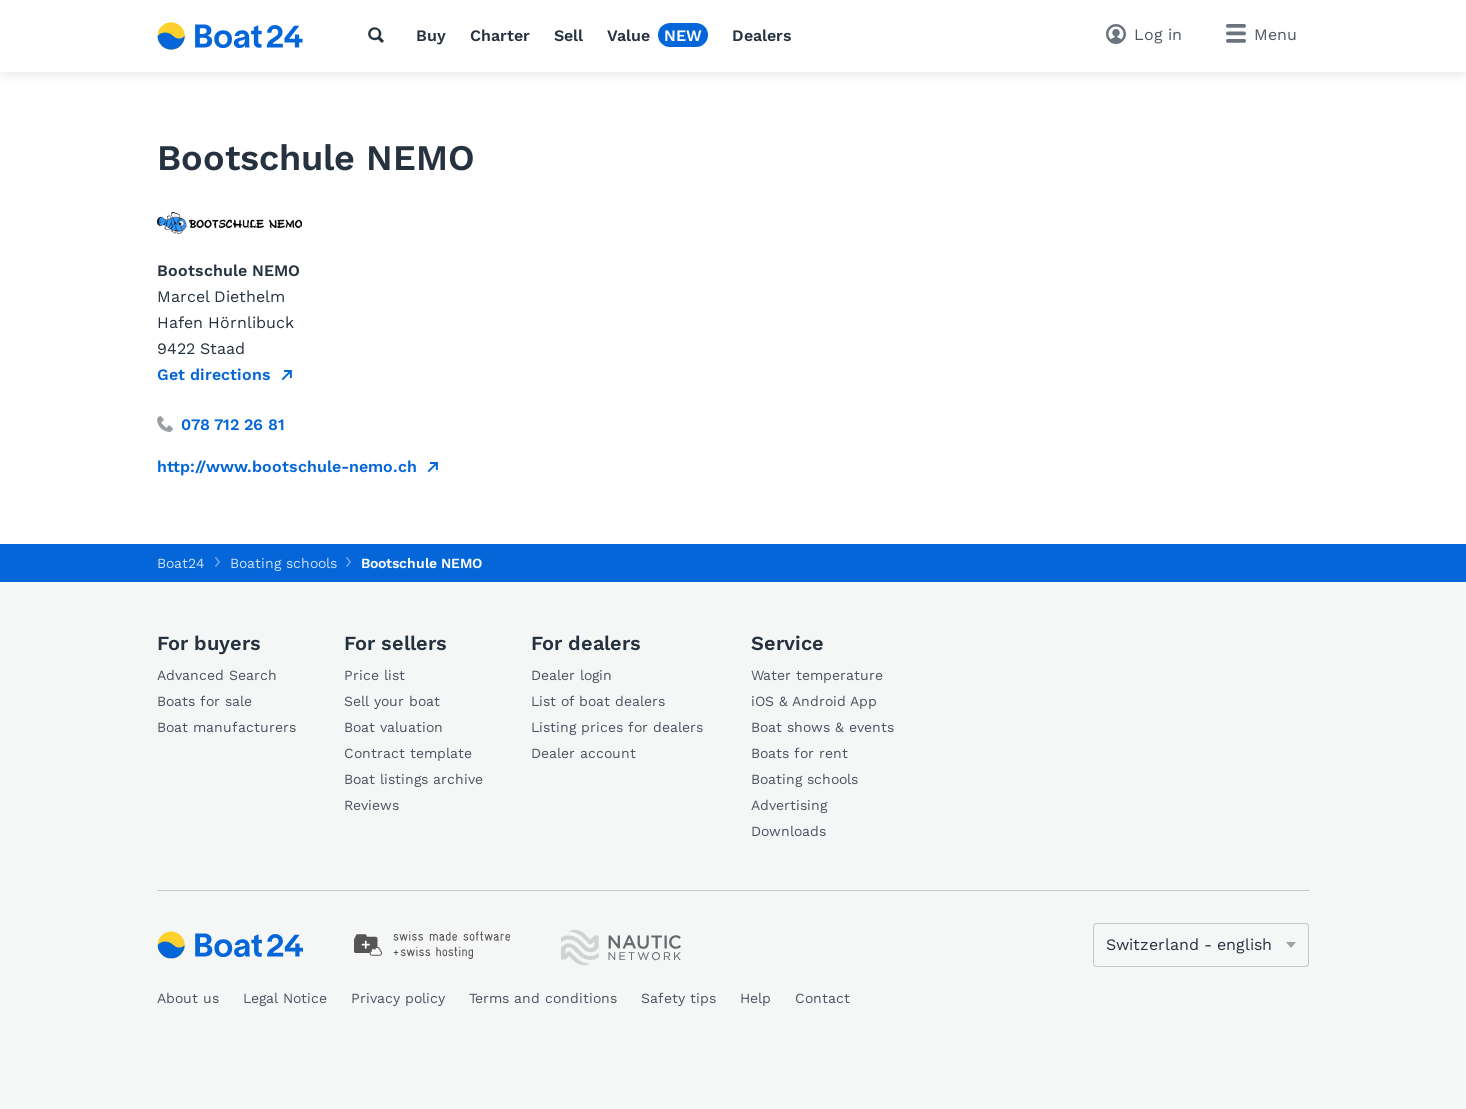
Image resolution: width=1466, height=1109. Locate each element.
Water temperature (817, 675)
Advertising (789, 805)
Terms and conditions (543, 998)
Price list (374, 675)
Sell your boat (392, 701)
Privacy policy (398, 998)
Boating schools (804, 779)
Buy (431, 35)
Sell (568, 35)
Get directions (214, 374)
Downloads (788, 831)
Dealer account (583, 753)
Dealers (762, 35)
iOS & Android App (814, 701)
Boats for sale (204, 701)
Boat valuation (393, 727)
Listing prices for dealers (617, 727)
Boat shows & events (822, 727)
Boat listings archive (413, 779)
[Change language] (1201, 945)
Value (628, 35)
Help (755, 998)
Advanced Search (217, 675)
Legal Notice (285, 998)
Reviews (371, 805)
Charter (500, 35)
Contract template (408, 753)
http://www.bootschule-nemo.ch (287, 466)
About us (188, 998)
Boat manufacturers (226, 727)
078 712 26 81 (221, 424)
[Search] (380, 35)
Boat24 (181, 563)
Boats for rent (799, 753)
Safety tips (678, 998)
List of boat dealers (598, 701)
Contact (822, 998)
